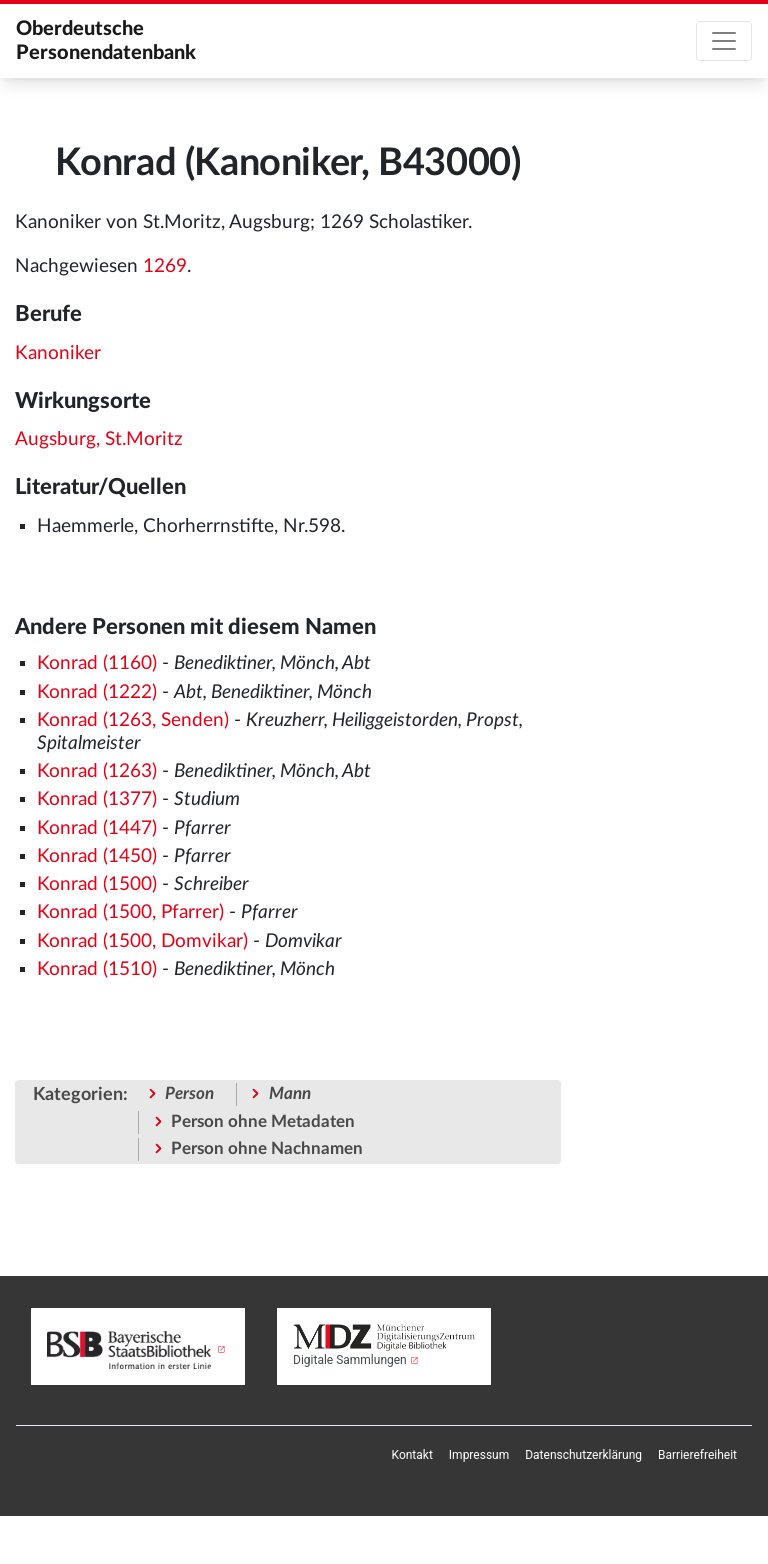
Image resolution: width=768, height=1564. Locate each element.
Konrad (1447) (97, 828)
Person (189, 1093)
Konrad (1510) (97, 969)
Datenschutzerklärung (583, 1455)
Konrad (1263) (97, 771)
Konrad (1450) (97, 856)
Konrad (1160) (97, 663)
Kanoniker (58, 353)
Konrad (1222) (97, 692)
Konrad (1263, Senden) (133, 720)
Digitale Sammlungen (350, 1360)
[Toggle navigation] (724, 41)
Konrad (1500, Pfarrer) (130, 912)
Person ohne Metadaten (263, 1121)
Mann (290, 1093)
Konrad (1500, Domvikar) (142, 941)
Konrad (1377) (97, 799)
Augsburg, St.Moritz (99, 439)
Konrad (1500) (97, 884)
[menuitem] (412, 1455)
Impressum (479, 1455)
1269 (165, 266)
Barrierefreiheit (697, 1455)
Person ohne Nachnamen (267, 1148)
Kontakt (412, 1455)
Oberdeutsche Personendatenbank (106, 41)
